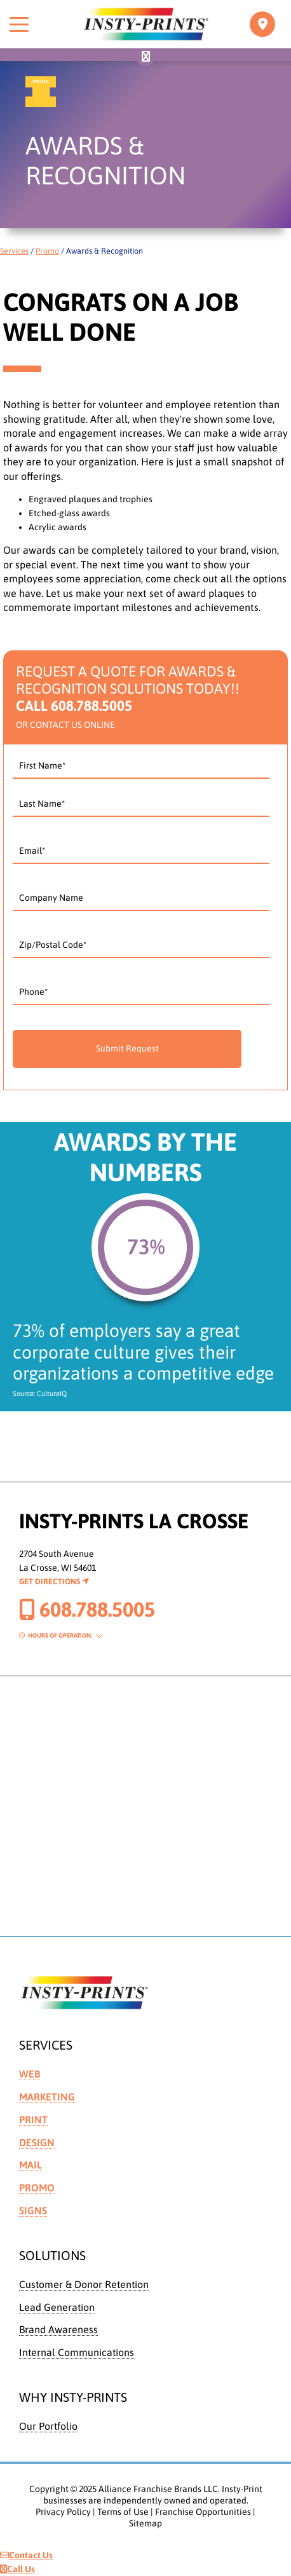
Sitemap (145, 2523)
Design (37, 2142)
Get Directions (54, 1581)
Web (29, 2073)
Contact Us (26, 2555)
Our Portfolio (48, 2426)
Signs (33, 2210)
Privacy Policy (63, 2512)
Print (33, 2119)
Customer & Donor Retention (84, 2284)
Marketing (47, 2096)
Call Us (17, 2569)
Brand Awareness (58, 2329)
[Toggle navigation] (262, 24)
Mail (30, 2164)
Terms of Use (123, 2512)
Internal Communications (76, 2352)
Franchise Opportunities (203, 2512)
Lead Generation (57, 2307)
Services (14, 251)
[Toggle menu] (19, 24)
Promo (47, 251)
